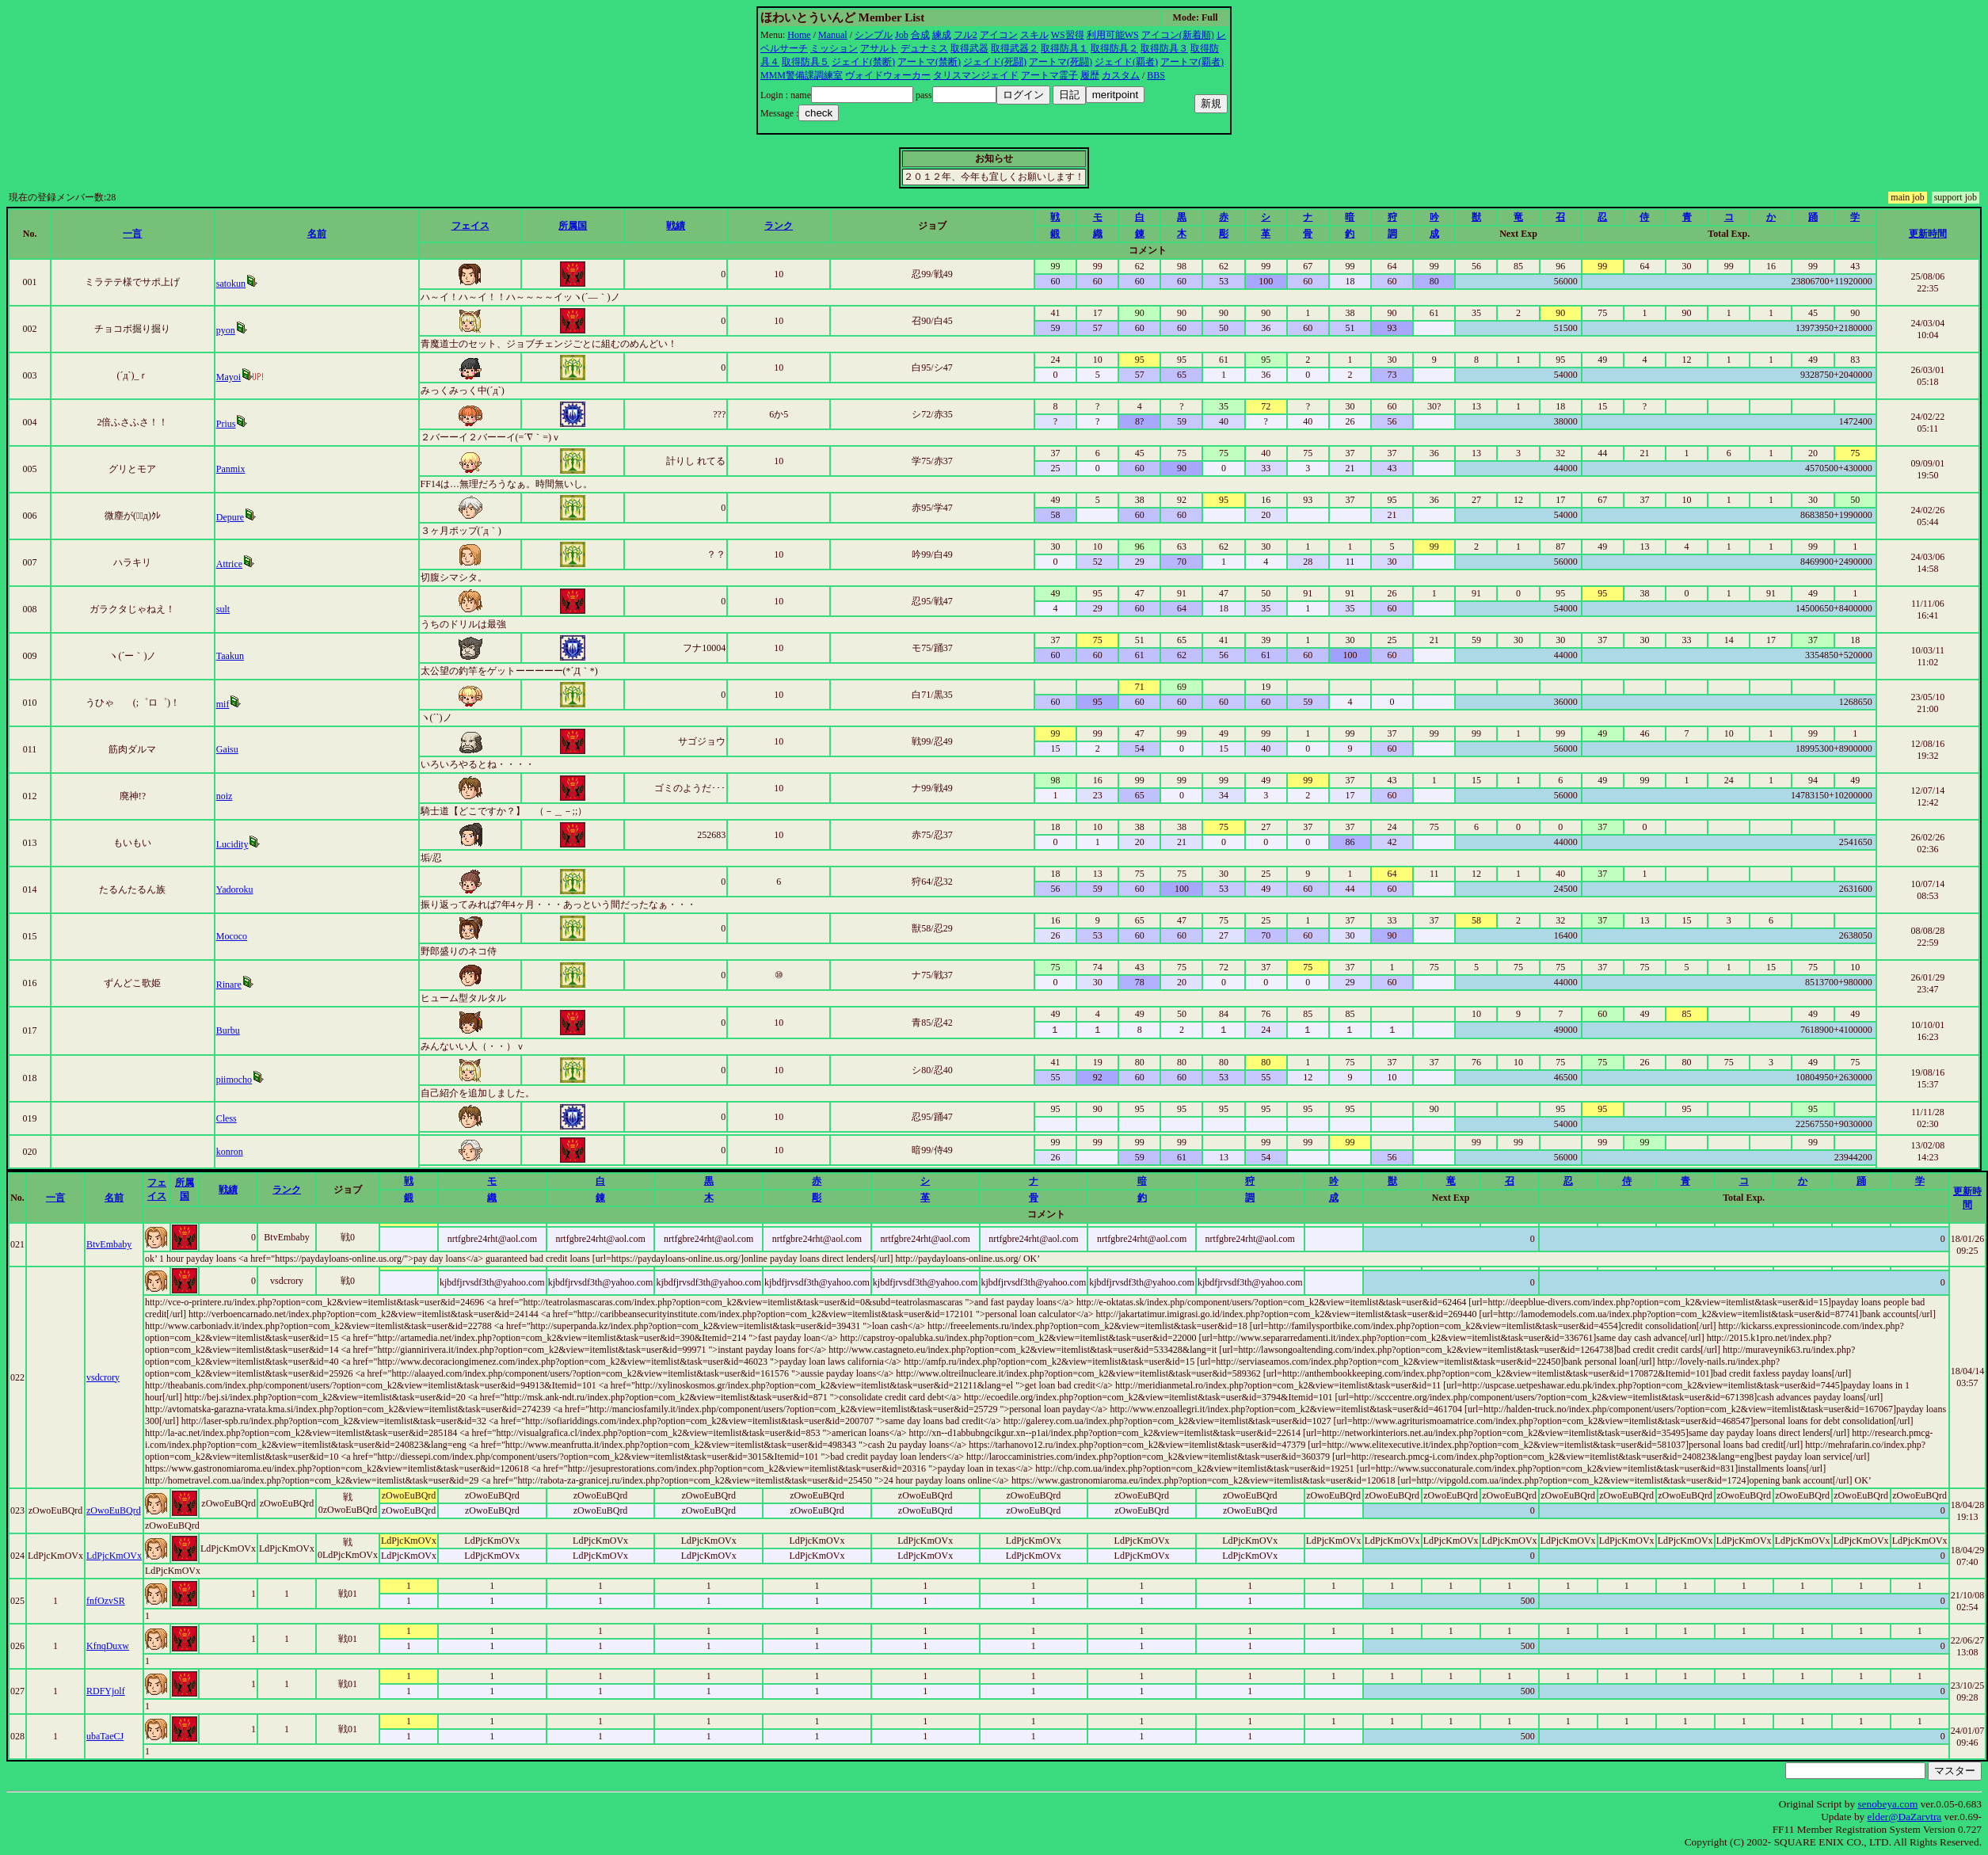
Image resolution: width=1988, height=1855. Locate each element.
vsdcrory (103, 1377)
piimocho (234, 1079)
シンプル (874, 34)
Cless (226, 1118)
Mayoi (228, 377)
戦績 (675, 225)
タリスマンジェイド (976, 75)
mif (223, 704)
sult (223, 609)
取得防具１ (1064, 48)
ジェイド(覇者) (1126, 61)
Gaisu (227, 749)
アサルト (879, 48)
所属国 (572, 225)
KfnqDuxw (107, 1645)
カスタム (1121, 75)
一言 (132, 233)
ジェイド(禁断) (863, 61)
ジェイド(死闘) (994, 61)
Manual (832, 34)
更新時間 (1928, 233)
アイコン (999, 34)
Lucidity (232, 844)
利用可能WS (1113, 34)
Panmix (231, 468)
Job (901, 34)
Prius (226, 423)
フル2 (965, 34)
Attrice (229, 563)
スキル (1034, 34)
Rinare (229, 984)
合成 (920, 34)
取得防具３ (1164, 48)
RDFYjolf (105, 1691)
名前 (316, 233)
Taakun (230, 655)
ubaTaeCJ (105, 1736)
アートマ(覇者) (1192, 61)
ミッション (834, 48)
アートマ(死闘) (1060, 61)
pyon (225, 330)
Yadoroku (234, 889)
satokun (231, 283)
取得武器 (969, 48)
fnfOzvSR (105, 1600)
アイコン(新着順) (1177, 34)
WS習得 (1067, 34)
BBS (1156, 75)
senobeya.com (1887, 1804)
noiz (224, 796)
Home (798, 34)
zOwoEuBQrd (113, 1510)
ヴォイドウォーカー (888, 75)
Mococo (231, 936)
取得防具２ (1114, 48)
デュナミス (924, 48)
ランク (778, 225)
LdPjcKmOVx (114, 1555)
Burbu (228, 1030)
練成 (941, 34)
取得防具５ (805, 61)
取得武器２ (1014, 48)
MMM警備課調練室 (801, 75)
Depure (230, 517)
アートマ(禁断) (929, 61)
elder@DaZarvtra (1905, 1817)
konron (229, 1151)
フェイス (470, 225)
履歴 (1089, 75)
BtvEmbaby (108, 1244)
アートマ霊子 (1049, 75)
